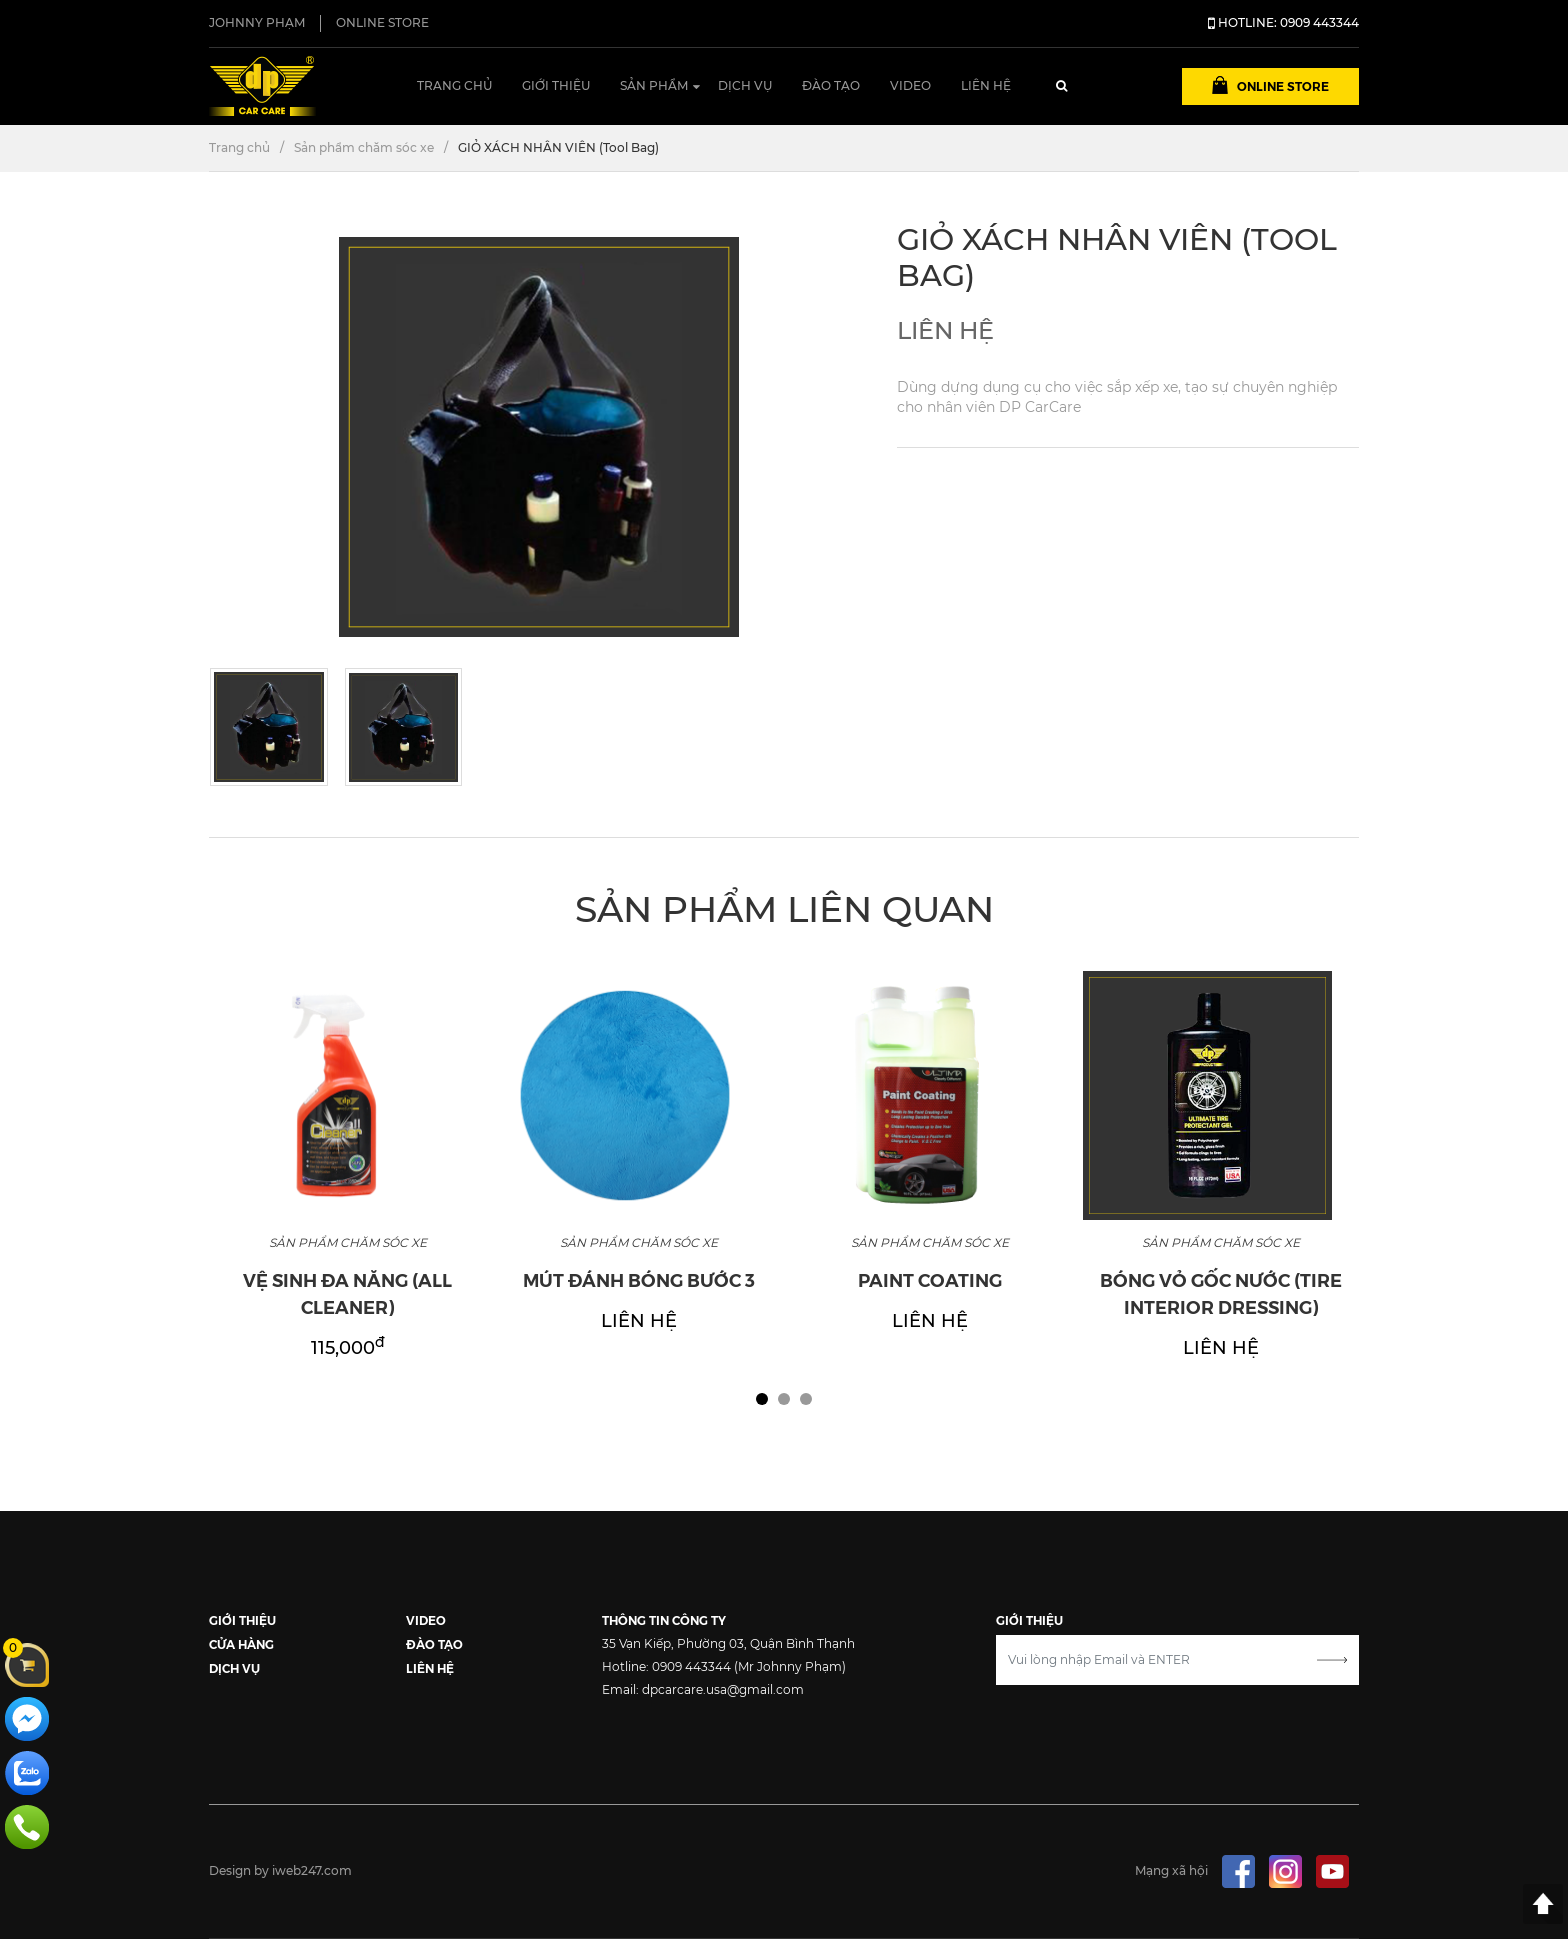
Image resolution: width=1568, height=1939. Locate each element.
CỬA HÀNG (241, 1643)
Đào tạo (831, 85)
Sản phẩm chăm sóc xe (364, 147)
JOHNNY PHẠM (257, 22)
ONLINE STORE (382, 22)
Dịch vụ (745, 85)
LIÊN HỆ (430, 1667)
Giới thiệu (556, 85)
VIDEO (426, 1619)
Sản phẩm (654, 85)
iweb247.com (312, 1870)
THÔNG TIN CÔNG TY (664, 1619)
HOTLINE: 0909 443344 (1283, 22)
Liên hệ (986, 85)
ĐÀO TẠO (434, 1643)
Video (910, 85)
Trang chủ (454, 85)
